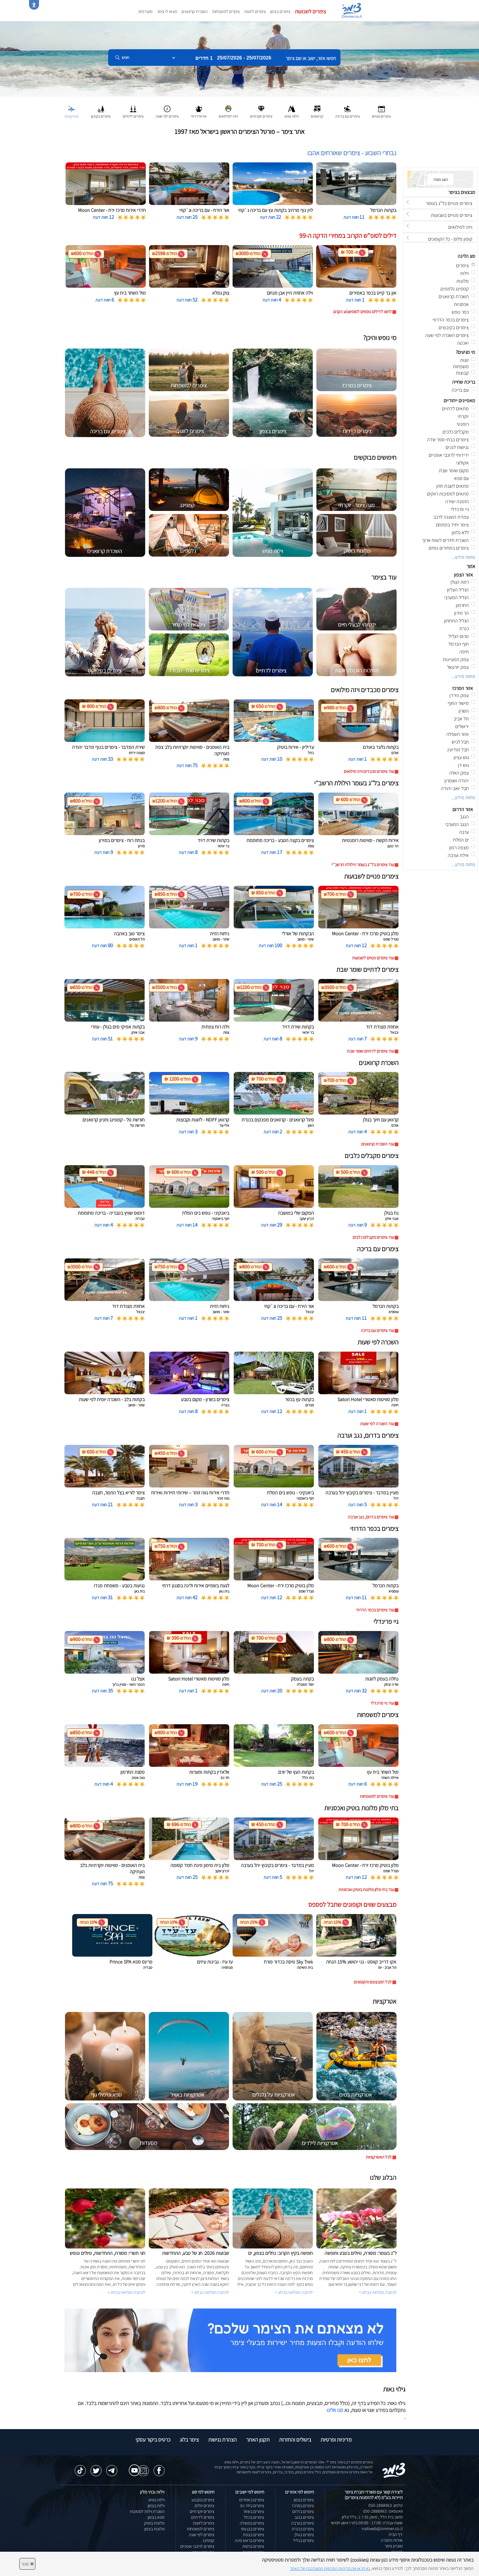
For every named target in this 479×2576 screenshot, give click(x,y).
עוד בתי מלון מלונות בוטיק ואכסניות (366, 1889)
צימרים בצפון (280, 11)
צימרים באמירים (251, 2500)
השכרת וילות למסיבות (147, 2511)
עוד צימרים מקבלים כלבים (373, 1237)
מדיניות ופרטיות (336, 2439)
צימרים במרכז (303, 2506)
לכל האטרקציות (379, 2157)
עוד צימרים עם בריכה (377, 1330)
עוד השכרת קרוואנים (377, 1144)
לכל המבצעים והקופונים (373, 1982)
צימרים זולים (204, 2506)
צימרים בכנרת (303, 2529)
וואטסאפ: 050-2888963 (383, 2511)
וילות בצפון (156, 2506)
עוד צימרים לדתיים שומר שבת (370, 1051)
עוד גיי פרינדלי (382, 1703)
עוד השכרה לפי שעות (377, 1424)
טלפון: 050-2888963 (385, 2505)
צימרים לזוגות (255, 11)
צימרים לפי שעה (201, 2535)
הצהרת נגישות (222, 2439)
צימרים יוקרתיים (202, 2511)
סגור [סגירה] (27, 2564)
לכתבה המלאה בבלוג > (126, 2292)
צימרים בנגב (304, 2517)
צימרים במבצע (202, 2500)
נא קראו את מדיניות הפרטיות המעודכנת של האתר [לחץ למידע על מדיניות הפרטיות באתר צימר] (330, 2568)
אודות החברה (392, 2540)
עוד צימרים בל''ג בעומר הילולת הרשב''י (363, 865)
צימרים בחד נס (252, 2506)
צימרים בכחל (254, 2517)
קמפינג (208, 2540)
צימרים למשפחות (226, 11)
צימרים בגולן (304, 2535)
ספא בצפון (156, 2517)
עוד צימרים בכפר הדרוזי (375, 1610)
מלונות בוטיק (154, 2523)
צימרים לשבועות (310, 11)
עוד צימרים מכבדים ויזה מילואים (369, 771)
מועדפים (145, 11)
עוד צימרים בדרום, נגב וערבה (371, 1517)
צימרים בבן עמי (252, 2529)
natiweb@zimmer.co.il (382, 2528)
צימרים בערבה (302, 2523)
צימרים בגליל (303, 2540)
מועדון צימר (394, 2546)
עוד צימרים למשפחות (377, 1796)
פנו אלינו (335, 2410)
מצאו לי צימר (167, 11)
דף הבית (396, 2534)
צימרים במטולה (252, 2523)
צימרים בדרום (303, 2511)
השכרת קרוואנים (194, 11)
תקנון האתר (258, 2439)
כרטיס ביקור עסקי (153, 2439)
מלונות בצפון (154, 2529)
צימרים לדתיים (202, 2517)
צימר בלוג (189, 2439)
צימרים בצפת (253, 2535)
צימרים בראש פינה (249, 2540)
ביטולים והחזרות (295, 2439)
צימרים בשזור (253, 2511)
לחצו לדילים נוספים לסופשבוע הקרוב (362, 312)
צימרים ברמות (253, 2546)
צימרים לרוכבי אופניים (197, 2546)
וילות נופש (157, 2500)
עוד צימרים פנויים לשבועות (373, 958)
